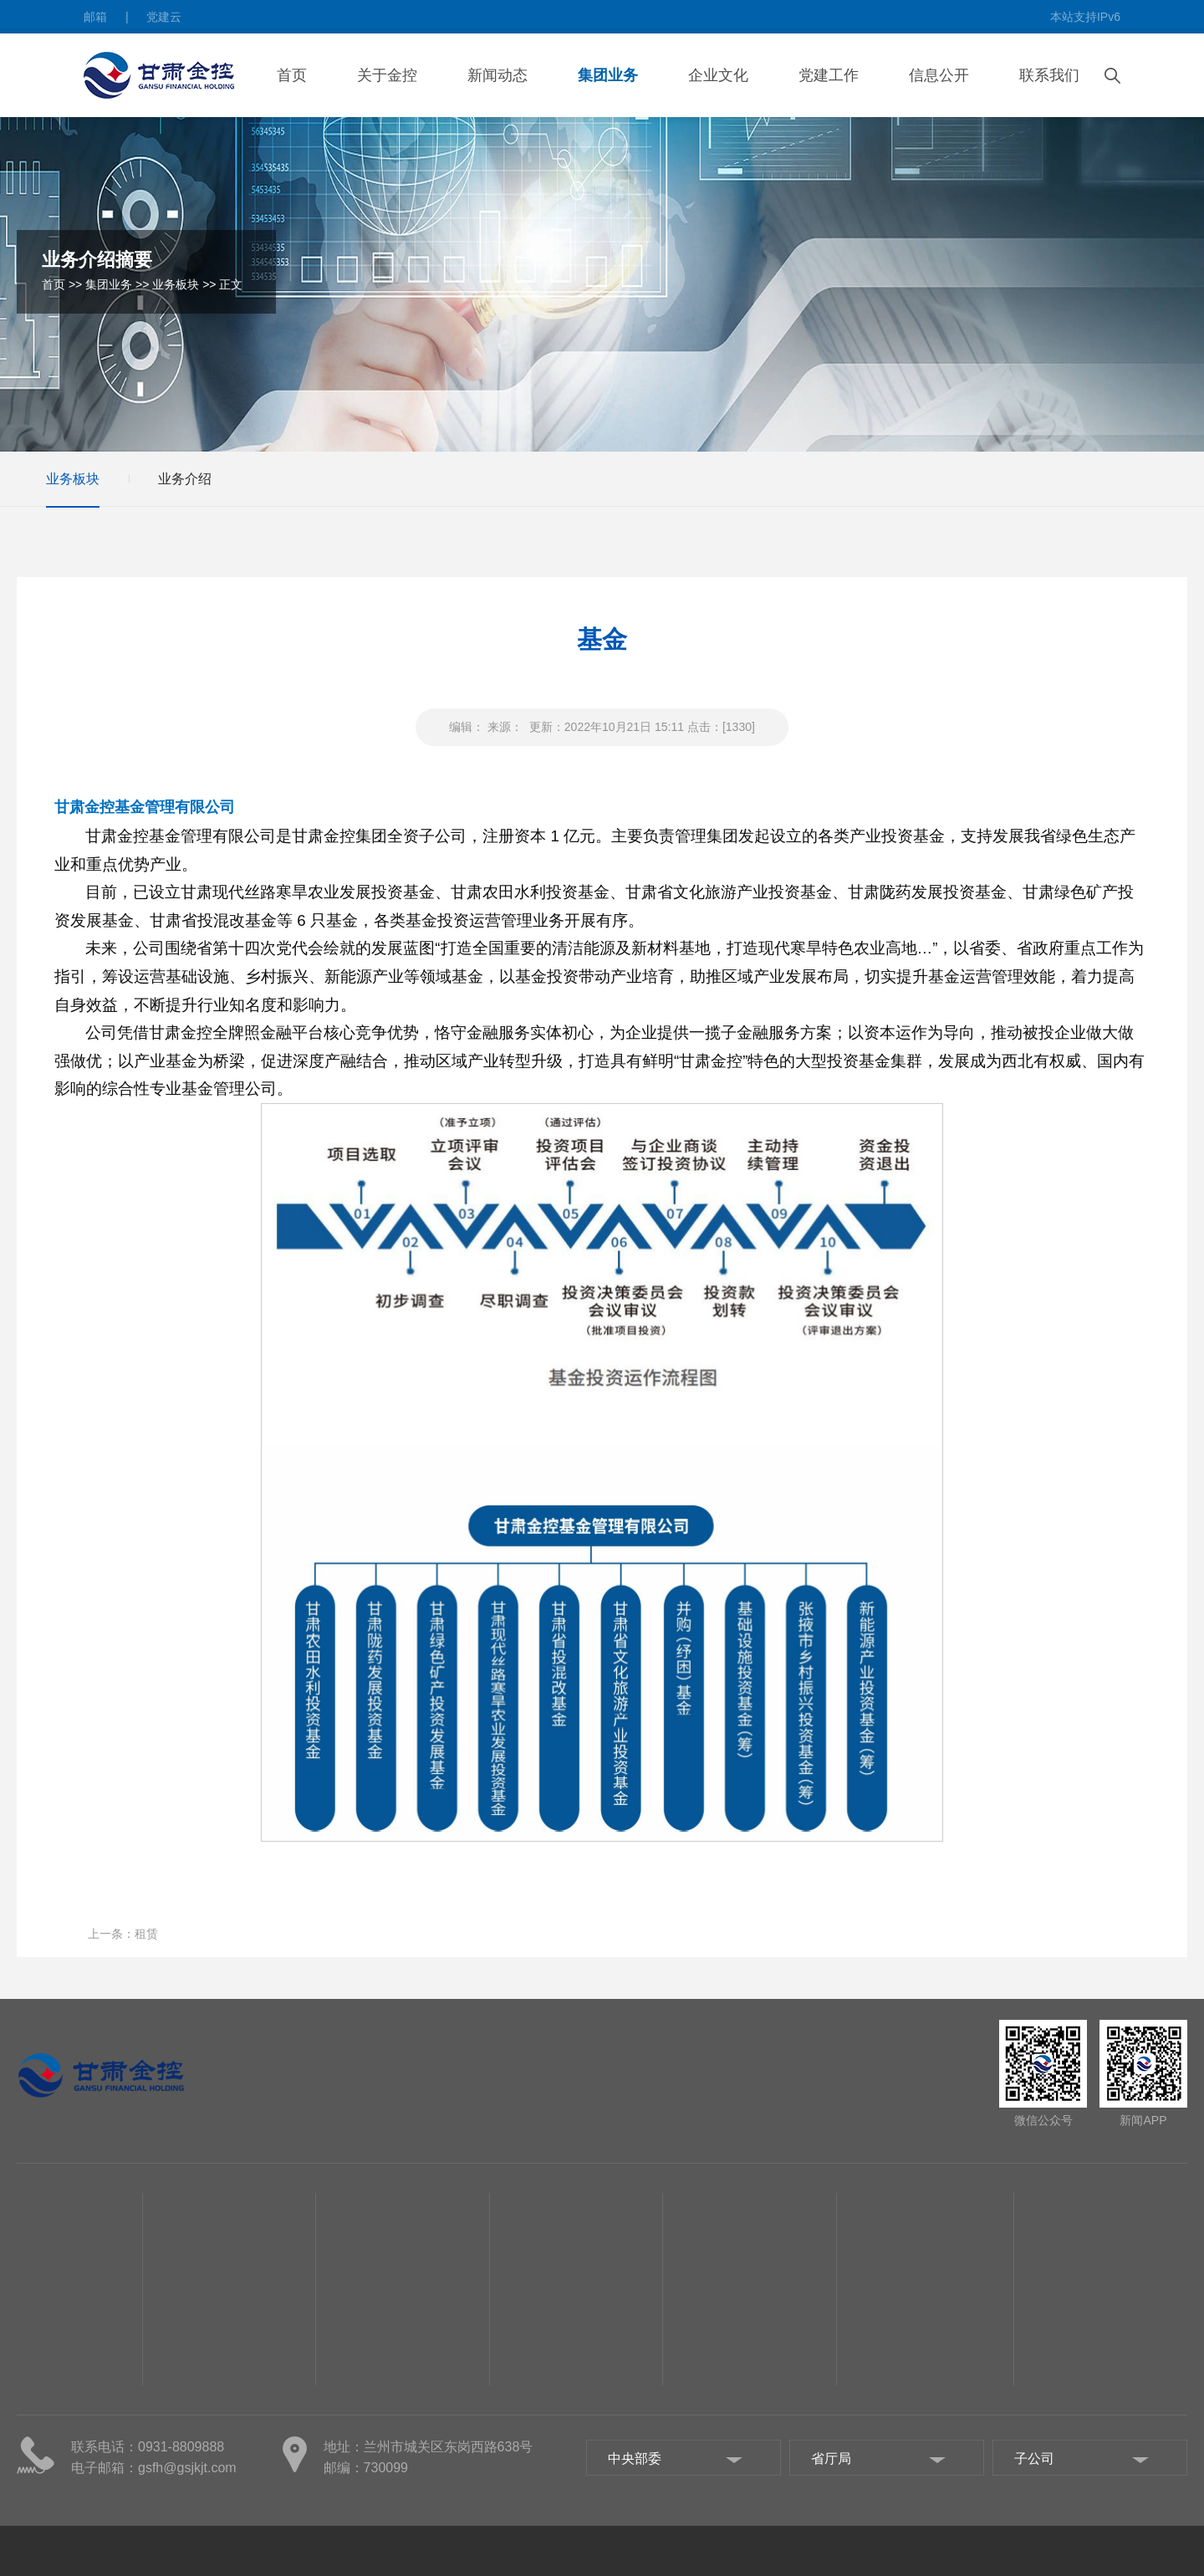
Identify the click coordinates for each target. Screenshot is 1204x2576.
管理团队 (40, 2434)
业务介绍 (185, 479)
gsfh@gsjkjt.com (187, 2468)
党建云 (163, 16)
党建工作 (828, 75)
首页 (292, 75)
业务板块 (175, 284)
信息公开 (939, 75)
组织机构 (40, 2459)
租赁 (146, 1933)
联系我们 (1049, 75)
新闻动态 (497, 75)
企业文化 (718, 75)
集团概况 (40, 2409)
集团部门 (40, 2485)
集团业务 (608, 75)
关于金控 (387, 75)
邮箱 (95, 16)
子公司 (34, 2510)
